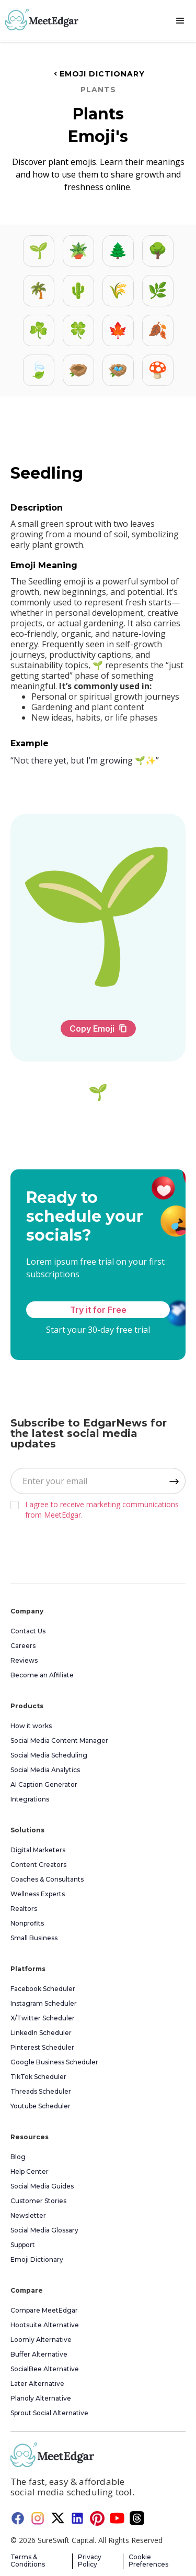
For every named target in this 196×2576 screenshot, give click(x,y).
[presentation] (82, 1548)
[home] (39, 19)
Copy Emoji (98, 1028)
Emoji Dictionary (98, 74)
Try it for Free (98, 1309)
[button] (180, 21)
